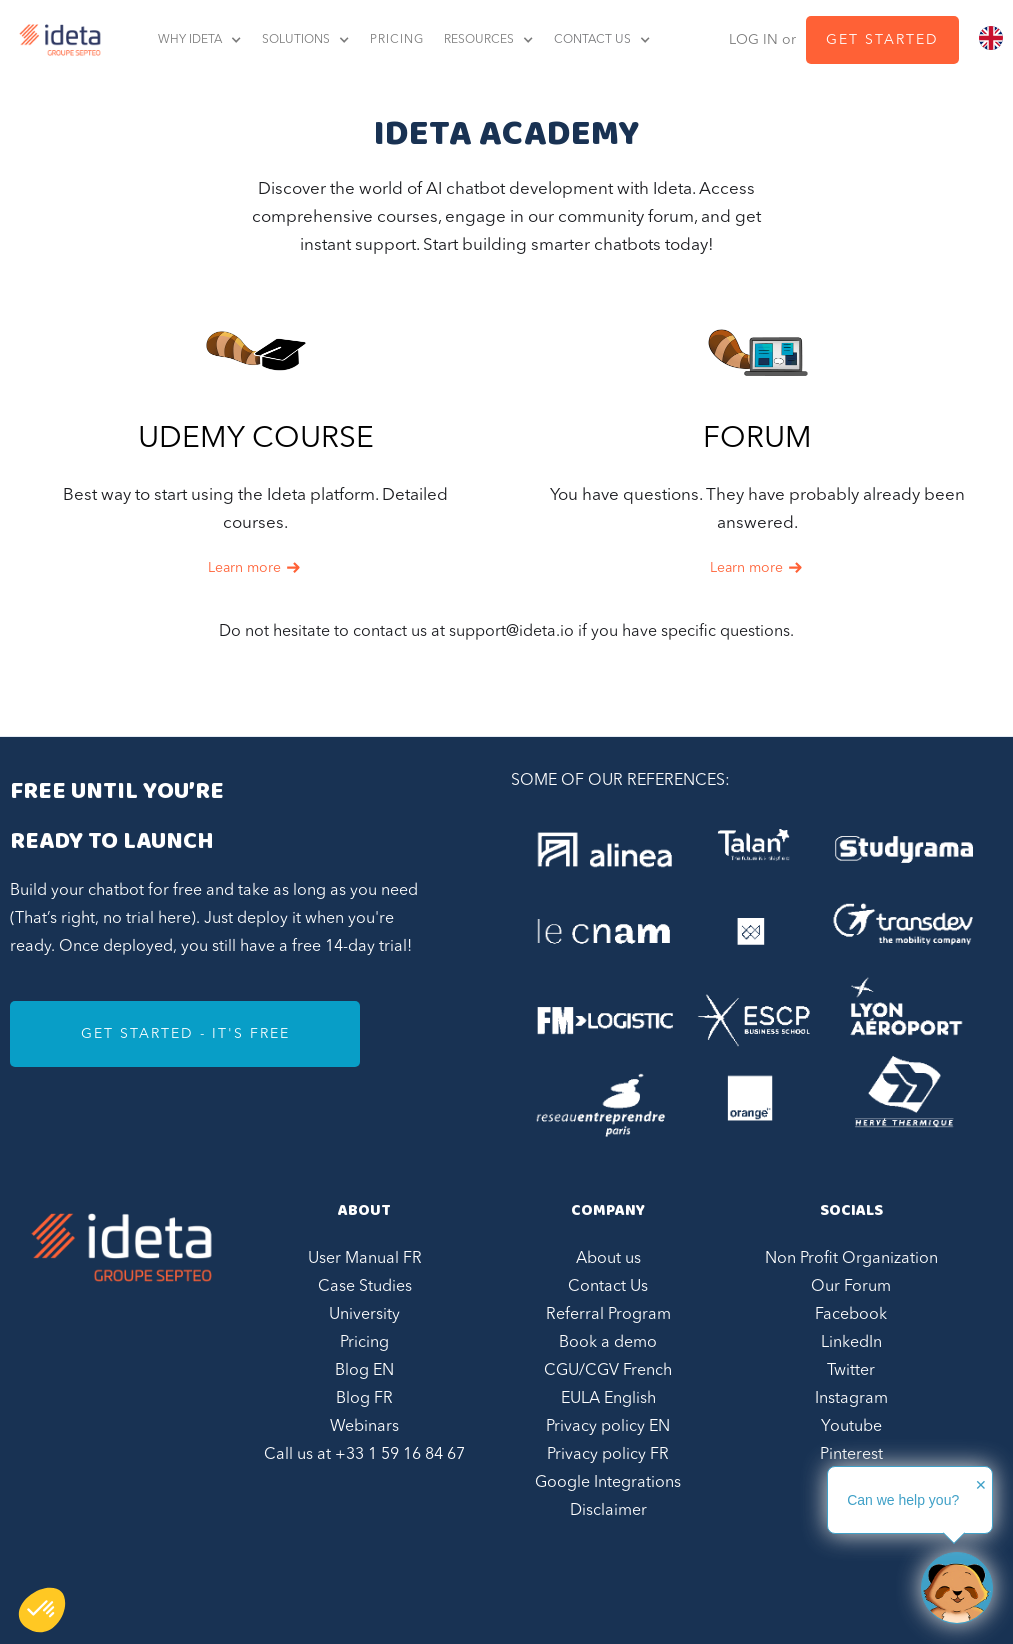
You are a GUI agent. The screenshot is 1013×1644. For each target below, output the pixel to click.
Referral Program (608, 1315)
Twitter (851, 1371)
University (364, 1315)
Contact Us (608, 1287)
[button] (210, 40)
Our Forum (851, 1287)
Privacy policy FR (608, 1455)
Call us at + (364, 1455)
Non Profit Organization (851, 1259)
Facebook (851, 1315)
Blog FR (364, 1399)
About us (608, 1259)
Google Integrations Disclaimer (608, 1497)
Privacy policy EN (608, 1427)
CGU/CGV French (608, 1371)
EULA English (608, 1399)
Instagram (851, 1399)
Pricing (364, 1343)
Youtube (851, 1427)
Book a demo (608, 1343)
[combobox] (991, 38)
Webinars (364, 1427)
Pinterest (851, 1455)
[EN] (991, 38)
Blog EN (364, 1371)
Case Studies (365, 1287)
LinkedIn (851, 1343)
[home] (55, 40)
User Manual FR (365, 1259)
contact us (592, 40)
